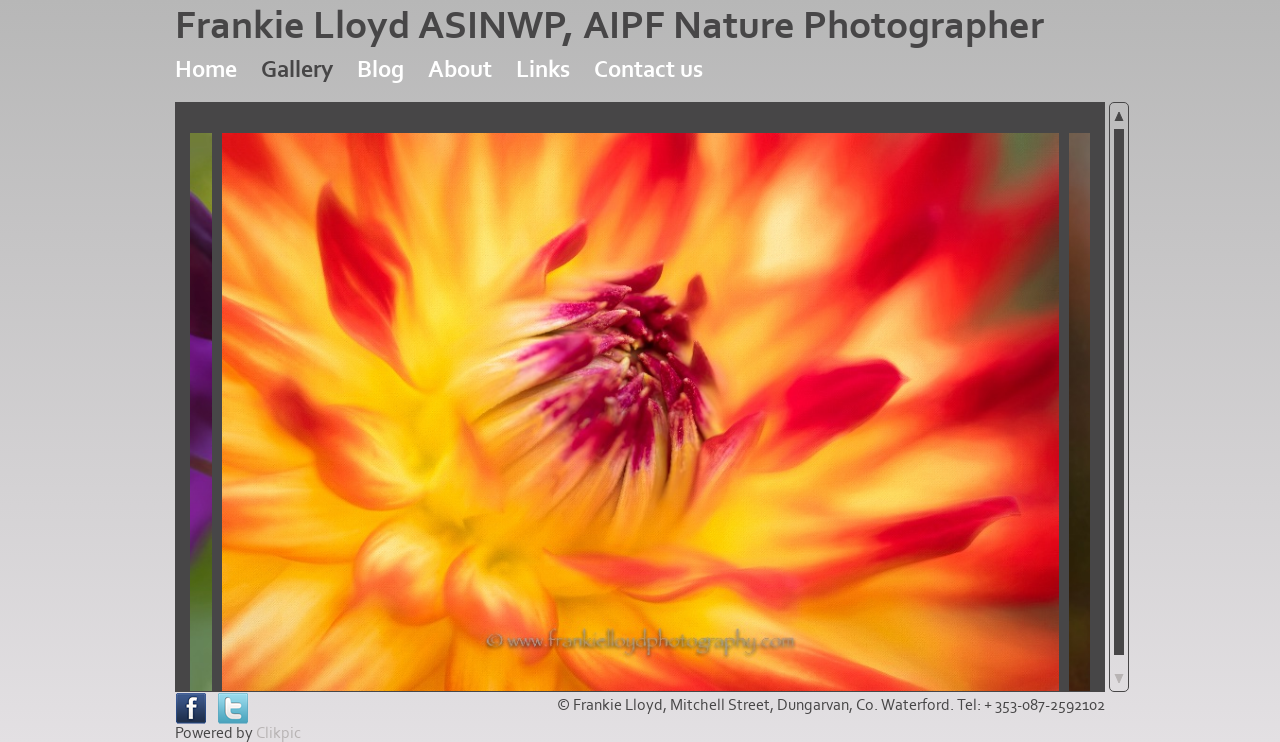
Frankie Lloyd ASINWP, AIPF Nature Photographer (609, 26)
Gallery (297, 69)
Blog (380, 69)
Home (206, 69)
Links (543, 69)
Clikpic (278, 733)
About (460, 69)
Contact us (648, 69)
